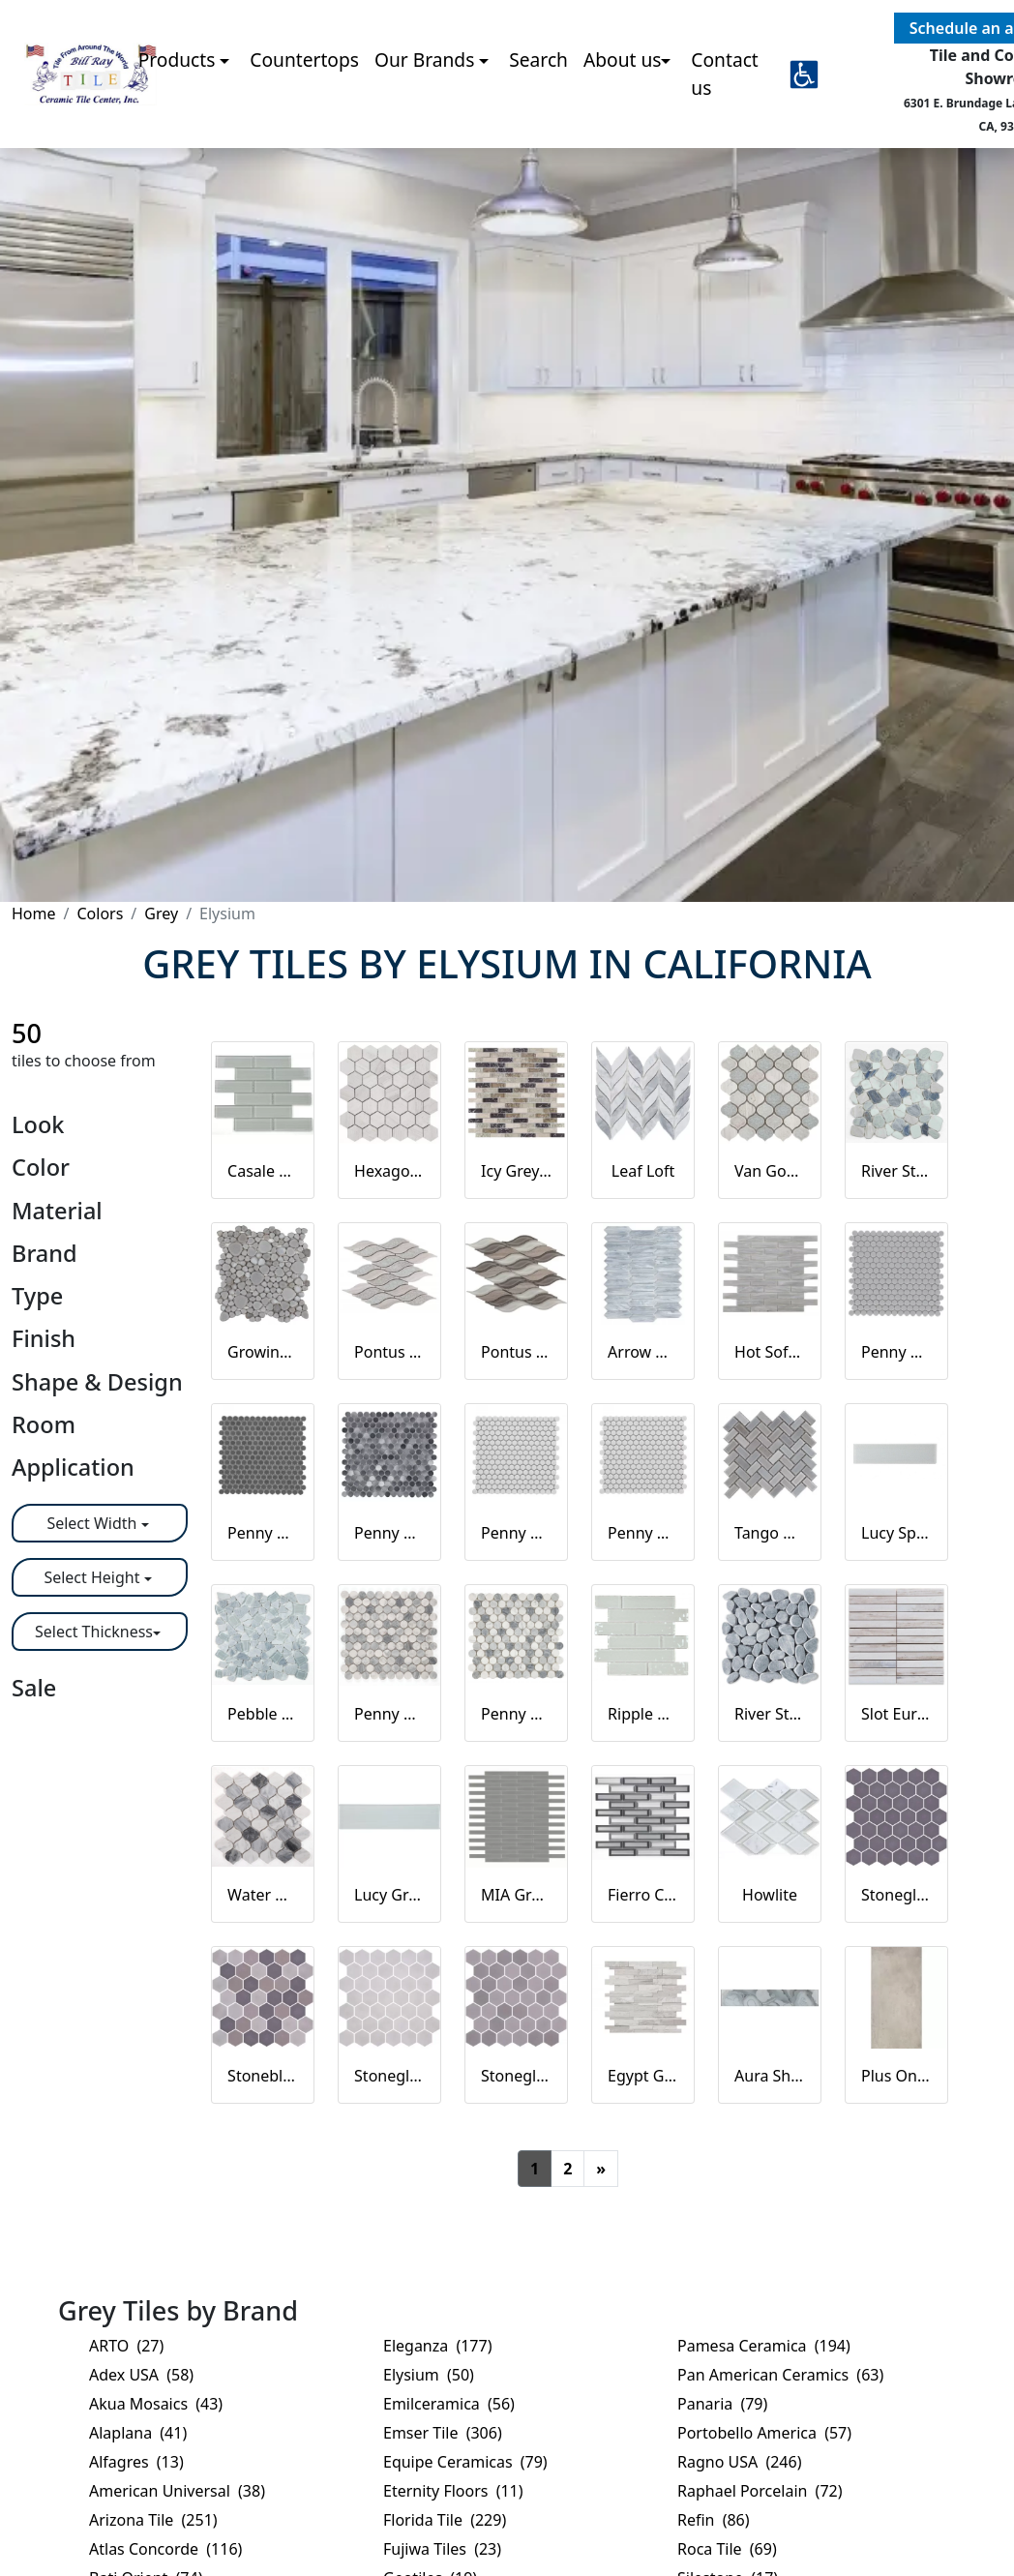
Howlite (769, 1894)
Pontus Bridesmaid (389, 1352)
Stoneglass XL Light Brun (516, 2075)
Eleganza (437, 2345)
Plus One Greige (896, 2075)
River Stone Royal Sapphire (896, 1171)
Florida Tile (444, 2520)
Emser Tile (442, 2432)
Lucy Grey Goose (389, 1894)
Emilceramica (449, 2403)
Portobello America (764, 2432)
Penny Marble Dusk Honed (389, 1713)
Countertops (304, 123)
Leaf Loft (642, 1171)
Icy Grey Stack (516, 1171)
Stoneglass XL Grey (896, 1894)
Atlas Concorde (165, 2549)
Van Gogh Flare (769, 1171)
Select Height (93, 1577)
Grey (161, 913)
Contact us (724, 137)
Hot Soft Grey (769, 1352)
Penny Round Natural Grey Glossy (643, 1532)
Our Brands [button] (426, 123)
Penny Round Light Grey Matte (516, 1532)
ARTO (126, 2345)
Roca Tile (727, 2549)
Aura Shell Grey (769, 2075)
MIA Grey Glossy (516, 1894)
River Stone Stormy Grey (769, 1713)
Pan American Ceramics (780, 2374)
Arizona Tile (153, 2520)
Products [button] (179, 123)
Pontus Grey (516, 1352)
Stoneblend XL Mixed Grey (262, 2075)
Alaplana (138, 2432)
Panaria (722, 2403)
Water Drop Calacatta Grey (262, 1894)
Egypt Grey (643, 2075)
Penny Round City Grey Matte (896, 1352)
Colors (99, 913)
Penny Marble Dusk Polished (516, 1713)
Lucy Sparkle (896, 1532)
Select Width (93, 1523)
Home (34, 913)
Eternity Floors (453, 2490)
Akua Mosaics (156, 2403)
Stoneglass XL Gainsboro (389, 2075)
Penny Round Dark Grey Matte (262, 1532)
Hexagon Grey (389, 1171)
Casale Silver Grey (262, 1171)
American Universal (177, 2490)
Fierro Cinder (643, 1894)
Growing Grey (262, 1352)
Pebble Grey (262, 1713)
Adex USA (141, 2374)
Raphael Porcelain (759, 2490)
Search (538, 123)
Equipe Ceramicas (465, 2461)
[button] (804, 138)
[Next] (600, 2168)
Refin (713, 2520)
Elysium (428, 2374)
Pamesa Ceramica (763, 2345)
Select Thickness (94, 1631)
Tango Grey (769, 1532)
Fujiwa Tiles (442, 2549)
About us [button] (622, 123)
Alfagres (136, 2461)
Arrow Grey (643, 1352)
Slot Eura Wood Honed (896, 1713)
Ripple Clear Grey (643, 1713)
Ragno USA (739, 2461)
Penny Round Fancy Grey (389, 1532)
